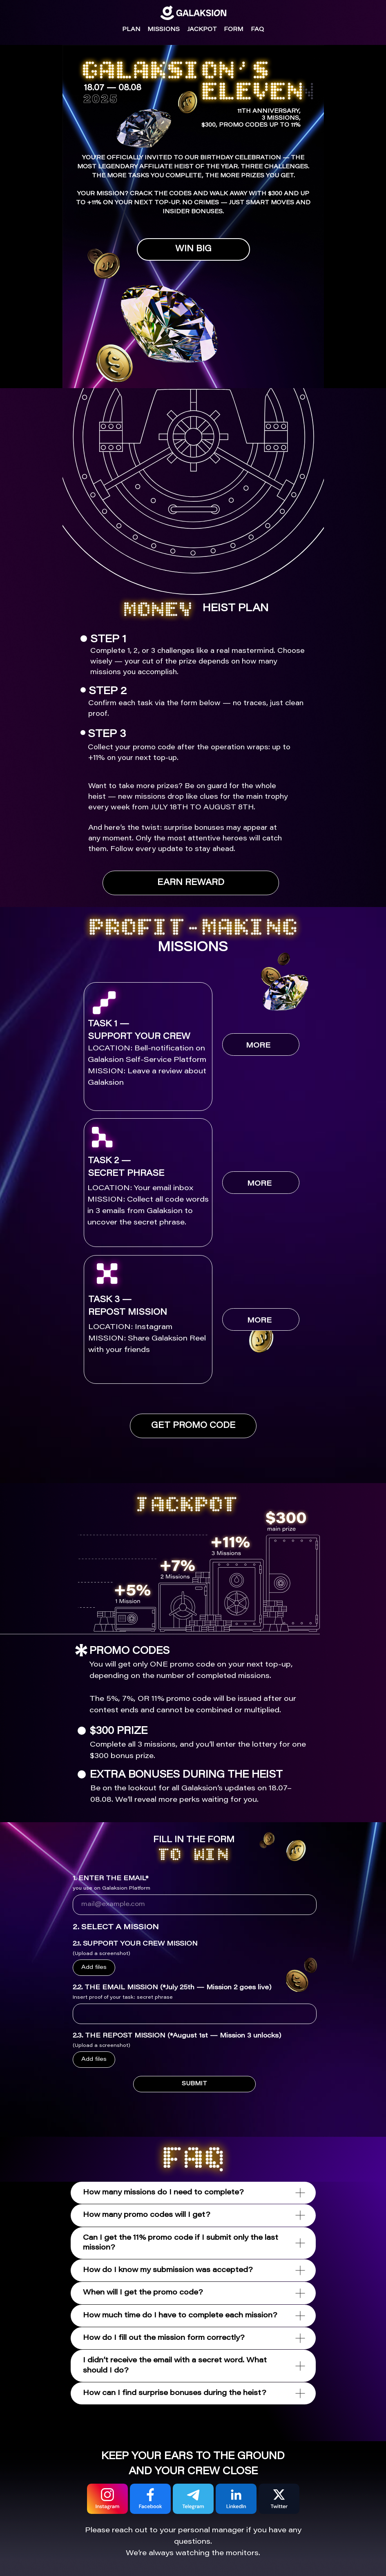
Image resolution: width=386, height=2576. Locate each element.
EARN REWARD (190, 883)
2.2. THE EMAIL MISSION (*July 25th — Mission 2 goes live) (172, 1987)
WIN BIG (193, 249)
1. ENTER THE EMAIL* (110, 1878)
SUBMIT (194, 2084)
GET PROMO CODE (193, 1426)
